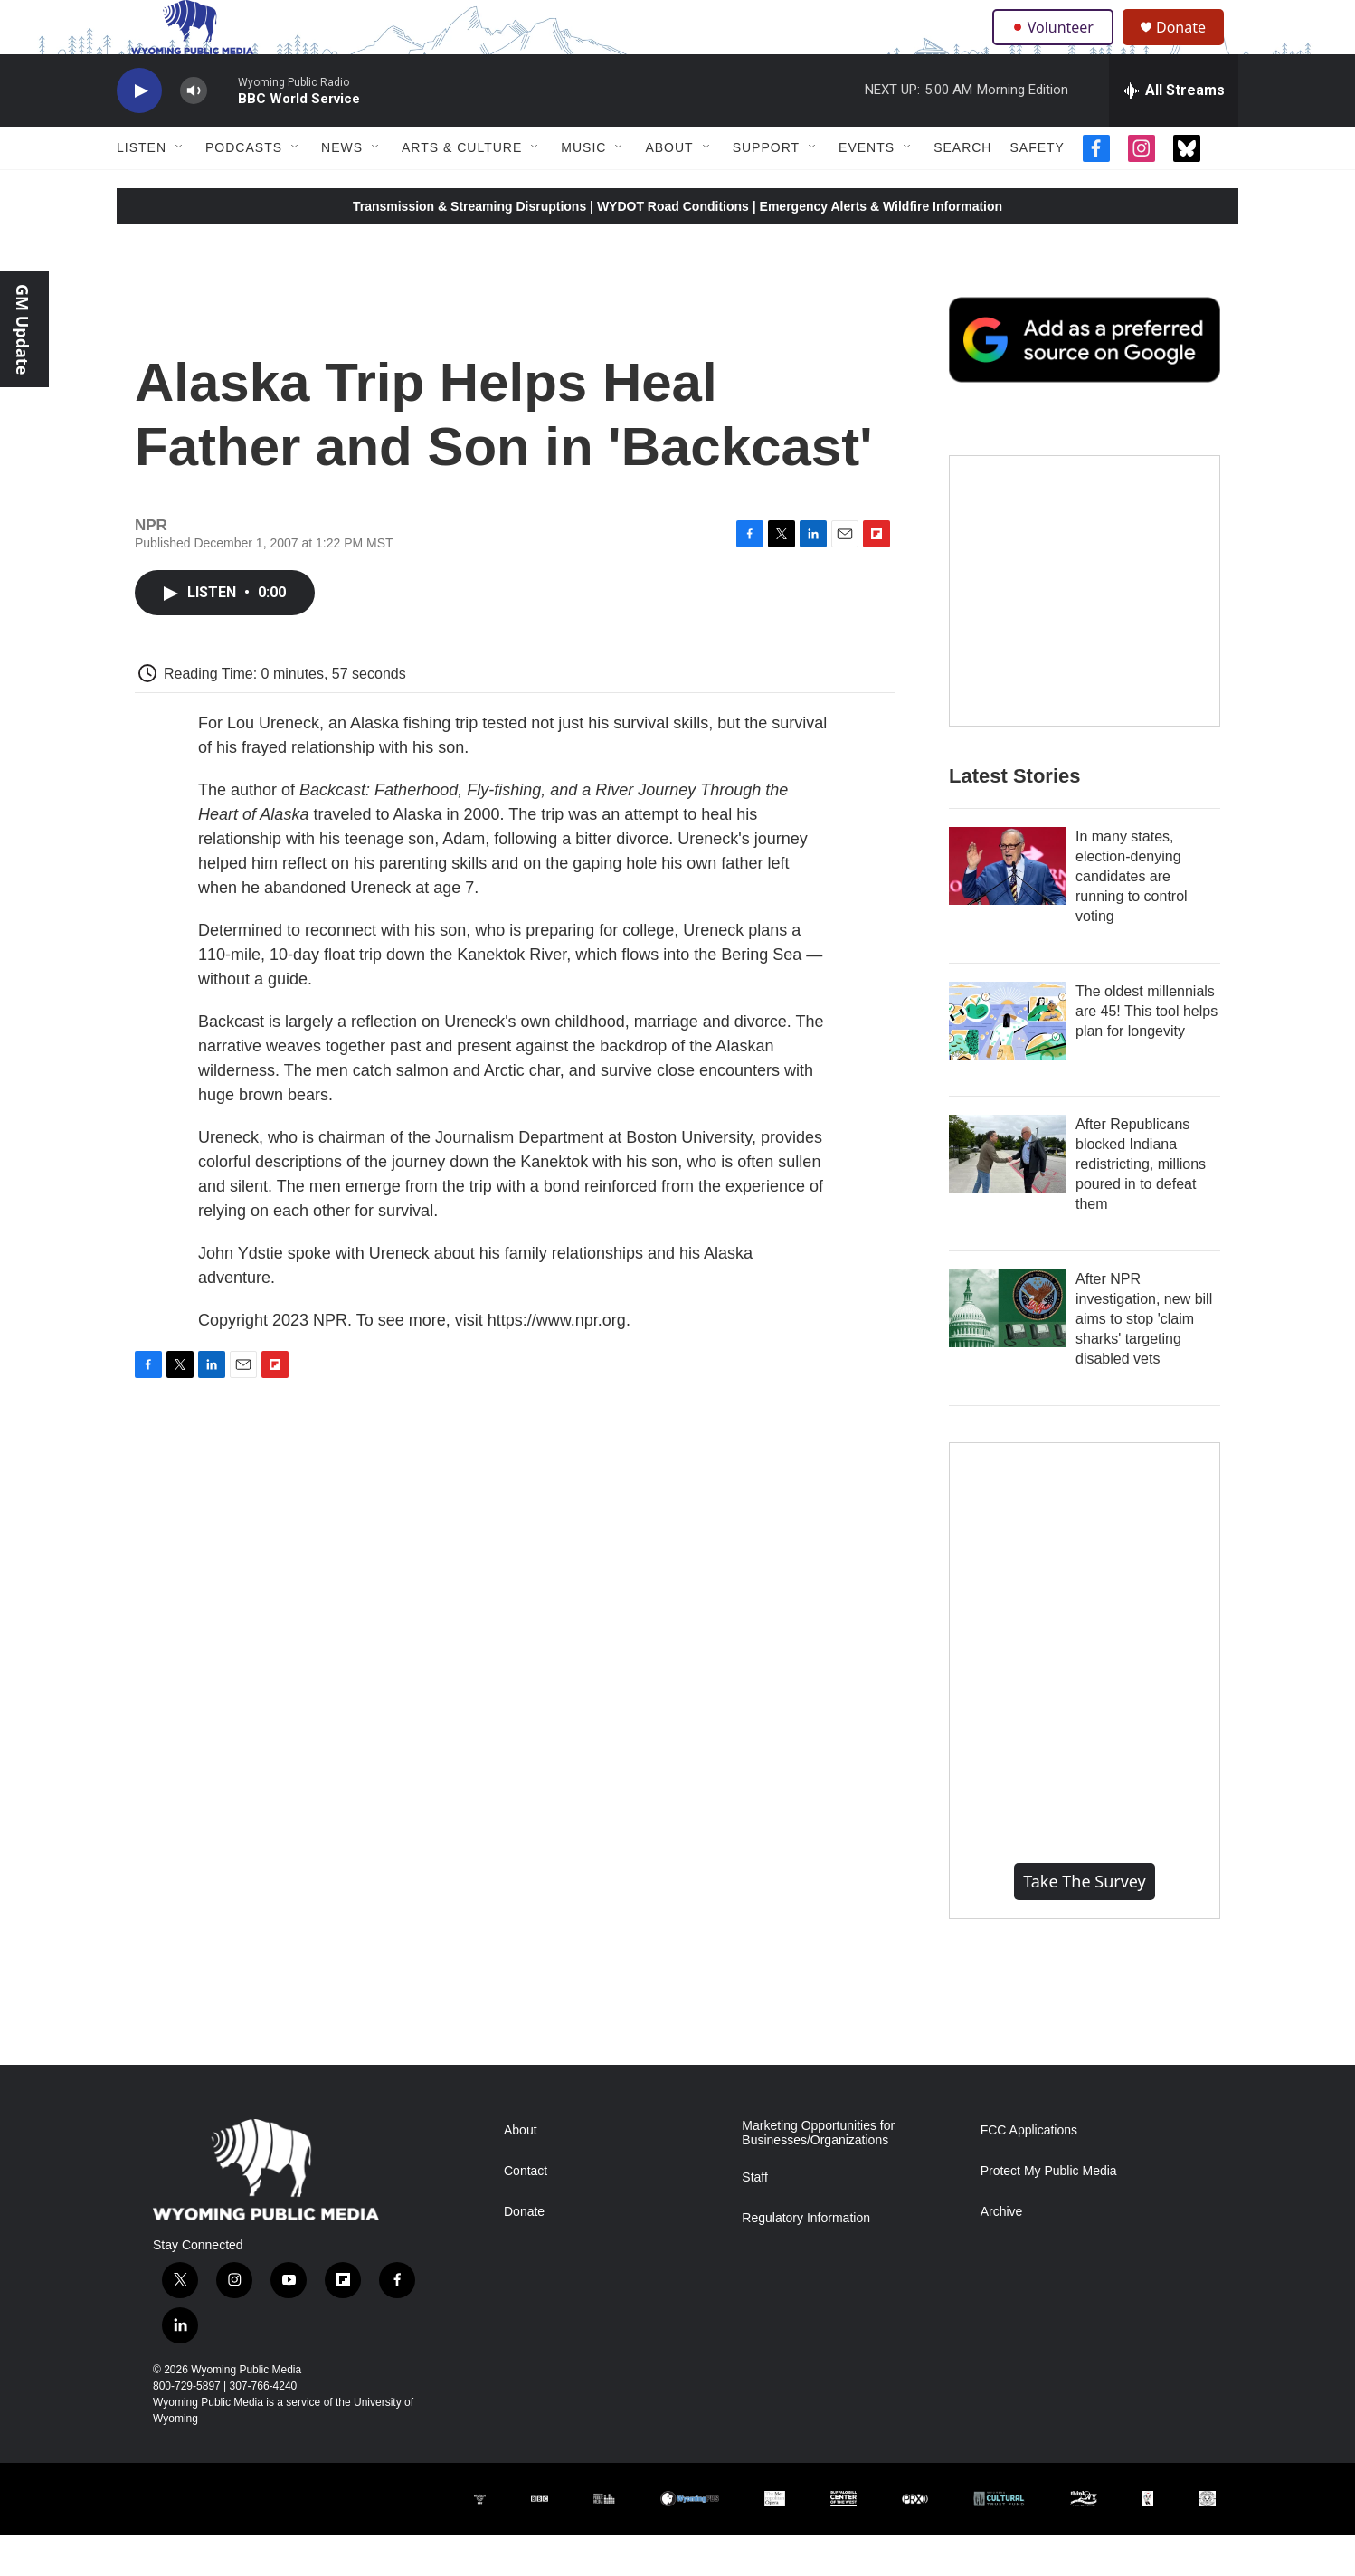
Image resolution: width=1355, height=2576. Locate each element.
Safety (1036, 188)
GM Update (22, 329)
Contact (525, 2212)
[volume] (193, 131)
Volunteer (1057, 47)
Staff (755, 2218)
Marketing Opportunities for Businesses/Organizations (818, 2174)
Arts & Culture (462, 188)
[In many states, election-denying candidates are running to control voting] (1007, 907)
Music (583, 188)
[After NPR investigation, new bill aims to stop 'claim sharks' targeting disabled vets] (1007, 1349)
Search (962, 188)
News (342, 188)
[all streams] (1173, 131)
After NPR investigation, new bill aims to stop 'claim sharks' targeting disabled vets (1143, 1359)
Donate (1192, 47)
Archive (1002, 2252)
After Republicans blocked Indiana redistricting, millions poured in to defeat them (1140, 1204)
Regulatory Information (806, 2259)
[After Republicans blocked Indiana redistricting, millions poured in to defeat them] (1007, 1194)
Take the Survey (1084, 1922)
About (669, 188)
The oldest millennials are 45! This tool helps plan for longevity (1146, 1051)
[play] (139, 131)
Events (867, 188)
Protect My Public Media (1049, 2212)
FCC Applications (1029, 2171)
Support (766, 188)
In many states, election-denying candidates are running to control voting (1131, 917)
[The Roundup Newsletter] (1084, 631)
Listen (141, 188)
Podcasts (243, 188)
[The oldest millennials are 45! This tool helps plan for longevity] (1007, 1061)
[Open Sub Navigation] (180, 188)
